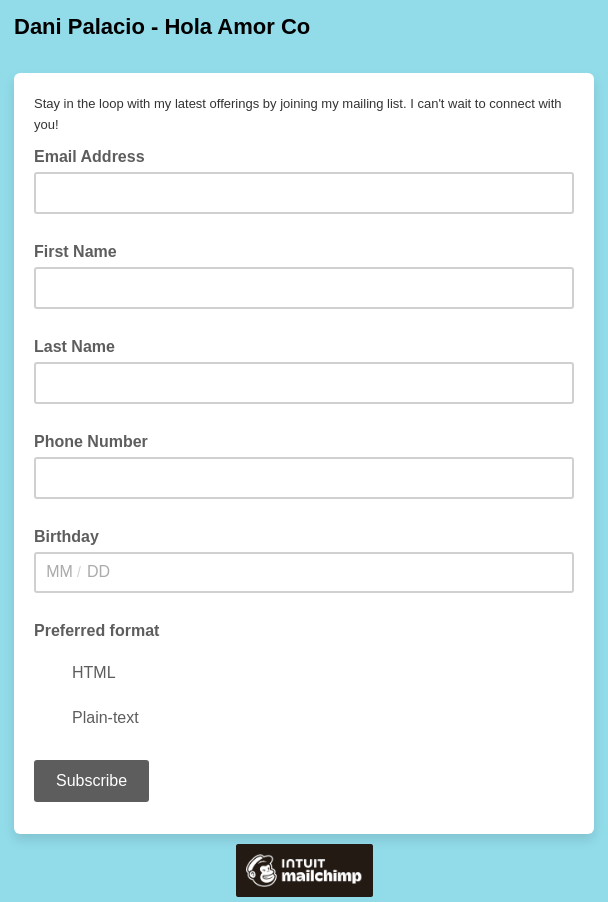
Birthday (66, 536)
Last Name (74, 346)
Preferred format (96, 630)
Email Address (95, 155)
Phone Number (91, 441)
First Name (75, 251)
